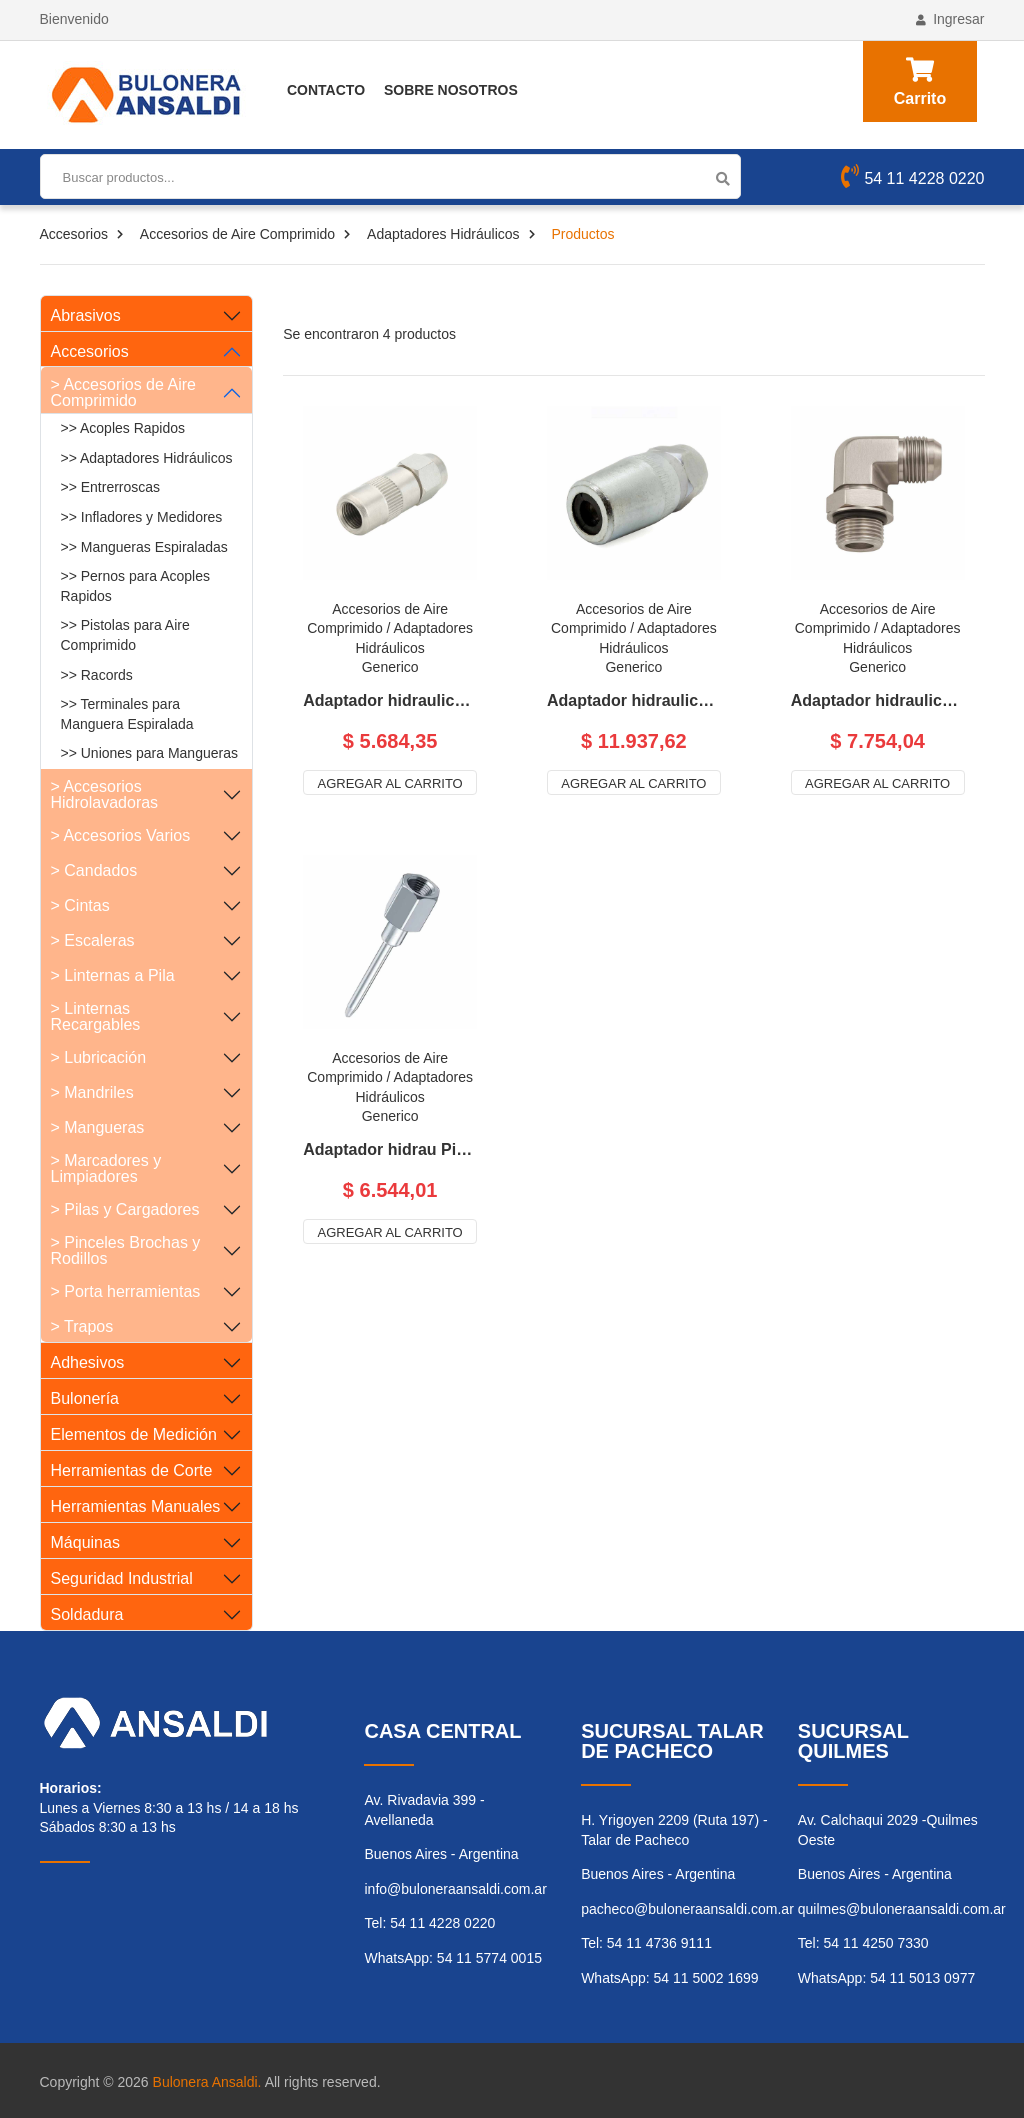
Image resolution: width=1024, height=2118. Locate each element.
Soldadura (87, 1614)
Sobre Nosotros (451, 90)
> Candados (94, 870)
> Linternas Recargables (96, 1016)
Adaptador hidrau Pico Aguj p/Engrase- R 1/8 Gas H (390, 1150)
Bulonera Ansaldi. (207, 2082)
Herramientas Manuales (136, 1506)
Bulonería (85, 1398)
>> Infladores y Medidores (142, 517)
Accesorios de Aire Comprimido (237, 234)
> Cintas (80, 905)
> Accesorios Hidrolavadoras (105, 794)
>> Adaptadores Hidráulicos (147, 458)
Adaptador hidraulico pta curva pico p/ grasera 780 (878, 701)
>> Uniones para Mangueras (149, 753)
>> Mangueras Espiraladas (144, 547)
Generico (390, 667)
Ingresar (950, 19)
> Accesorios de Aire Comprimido (123, 392)
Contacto (326, 90)
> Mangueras (98, 1127)
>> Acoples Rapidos (123, 428)
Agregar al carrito (390, 783)
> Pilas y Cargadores (125, 1209)
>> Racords (97, 675)
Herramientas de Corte (132, 1470)
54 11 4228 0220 (912, 179)
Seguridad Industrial (122, 1578)
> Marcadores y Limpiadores (106, 1168)
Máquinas (85, 1542)
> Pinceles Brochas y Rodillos (126, 1250)
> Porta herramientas (126, 1291)
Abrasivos (86, 315)
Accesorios (74, 234)
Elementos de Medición (134, 1434)
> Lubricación (99, 1057)
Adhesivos (88, 1362)
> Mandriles (92, 1092)
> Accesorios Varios (121, 835)
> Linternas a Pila (113, 975)
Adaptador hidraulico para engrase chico (390, 701)
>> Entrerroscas (111, 487)
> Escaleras (93, 940)
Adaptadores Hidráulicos (443, 234)
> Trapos (82, 1326)
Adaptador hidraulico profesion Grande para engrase (634, 701)
